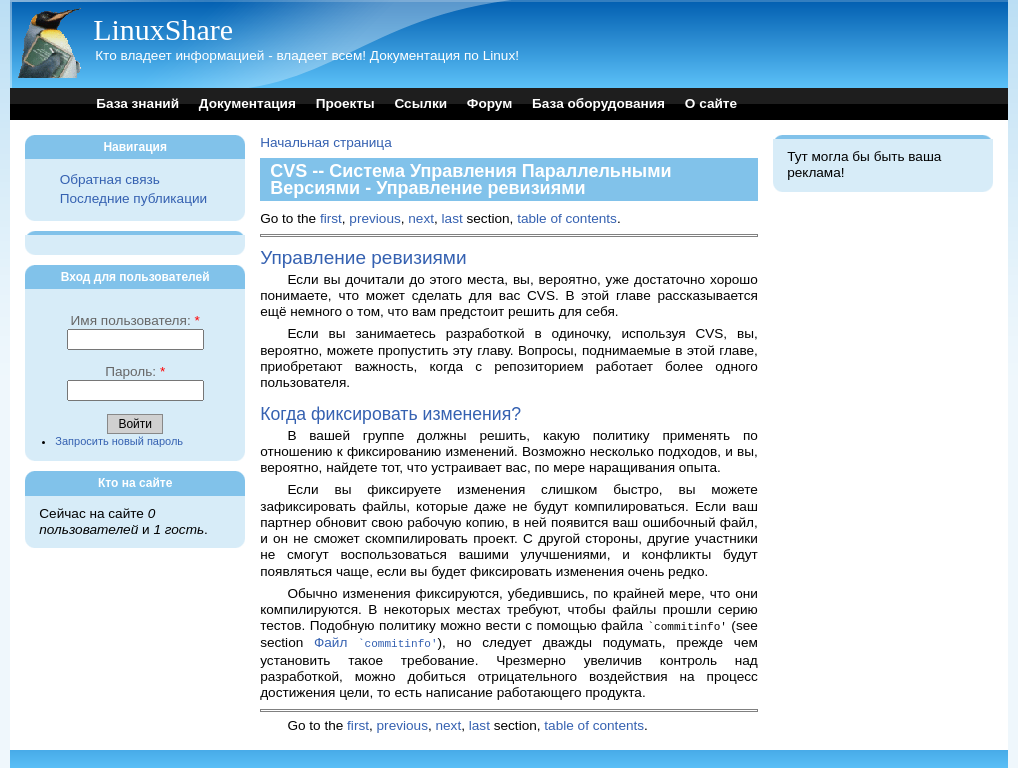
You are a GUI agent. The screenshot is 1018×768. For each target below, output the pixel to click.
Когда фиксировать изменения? (390, 414)
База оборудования (598, 103)
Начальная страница (326, 142)
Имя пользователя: (135, 320)
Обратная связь (110, 179)
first (331, 218)
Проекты (345, 103)
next (421, 218)
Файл (376, 641)
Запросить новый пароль (119, 441)
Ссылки (420, 103)
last (452, 218)
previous (374, 218)
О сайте (711, 103)
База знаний (137, 103)
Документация (247, 103)
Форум (489, 103)
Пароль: (135, 371)
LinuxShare (163, 29)
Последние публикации (133, 198)
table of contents (567, 218)
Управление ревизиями (363, 257)
